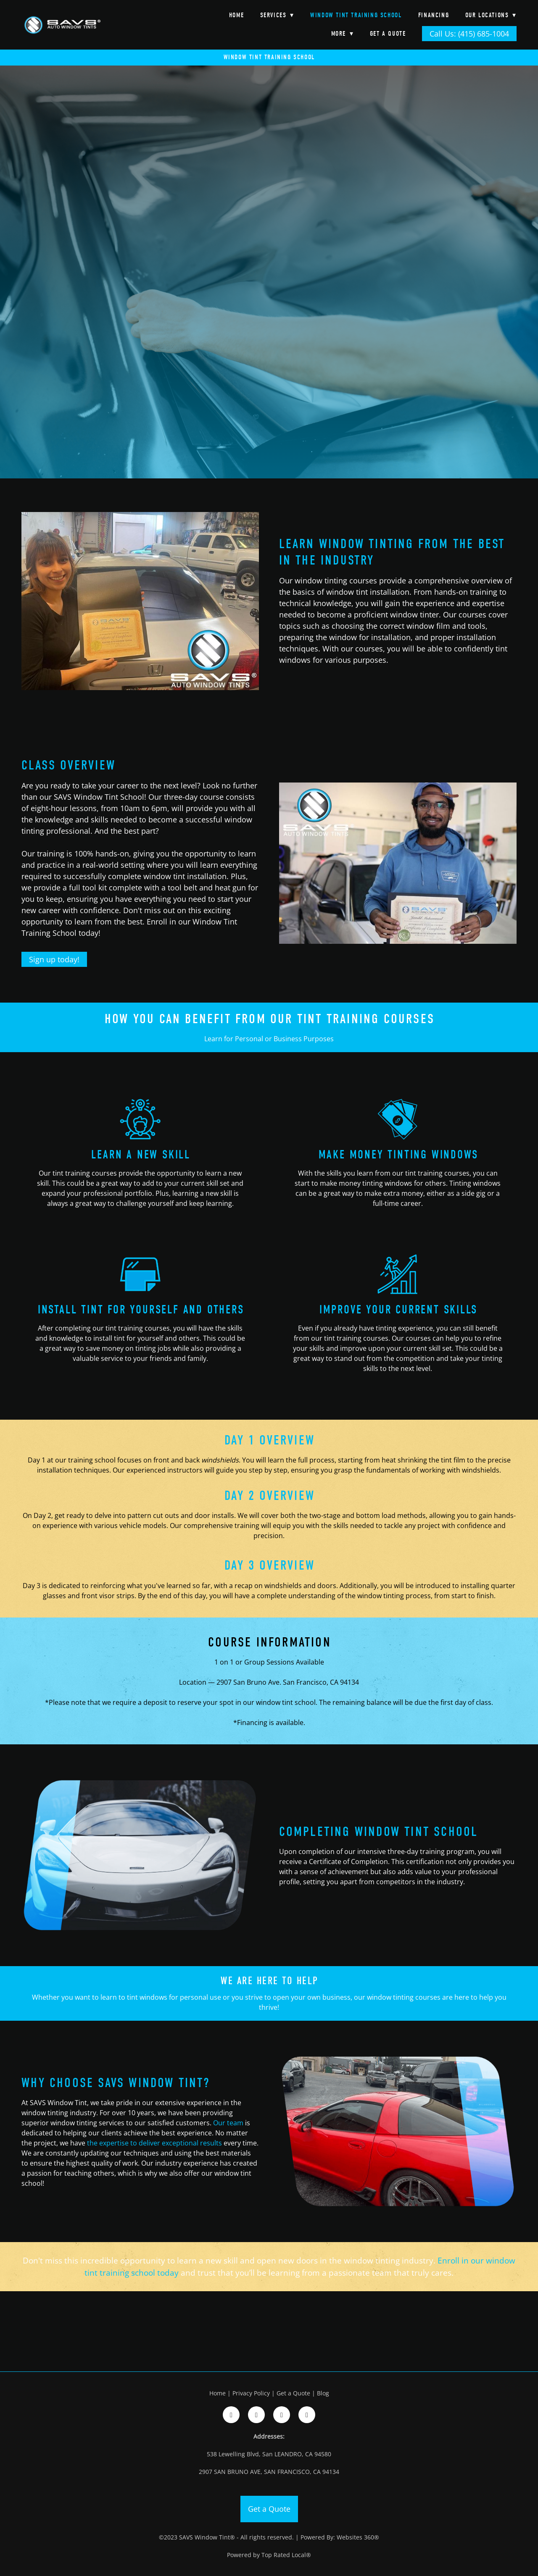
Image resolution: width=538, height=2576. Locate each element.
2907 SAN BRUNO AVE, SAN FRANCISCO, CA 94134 (269, 2472)
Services (277, 15)
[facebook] (231, 2414)
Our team (228, 2122)
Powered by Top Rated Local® (269, 2555)
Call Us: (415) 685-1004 (469, 33)
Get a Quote (388, 33)
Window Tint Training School (356, 15)
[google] (281, 2414)
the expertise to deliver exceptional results (154, 2143)
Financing (433, 15)
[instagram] (256, 2414)
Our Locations (491, 15)
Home (236, 15)
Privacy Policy (251, 2393)
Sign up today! (54, 959)
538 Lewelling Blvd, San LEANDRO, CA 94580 (269, 2454)
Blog (323, 2393)
